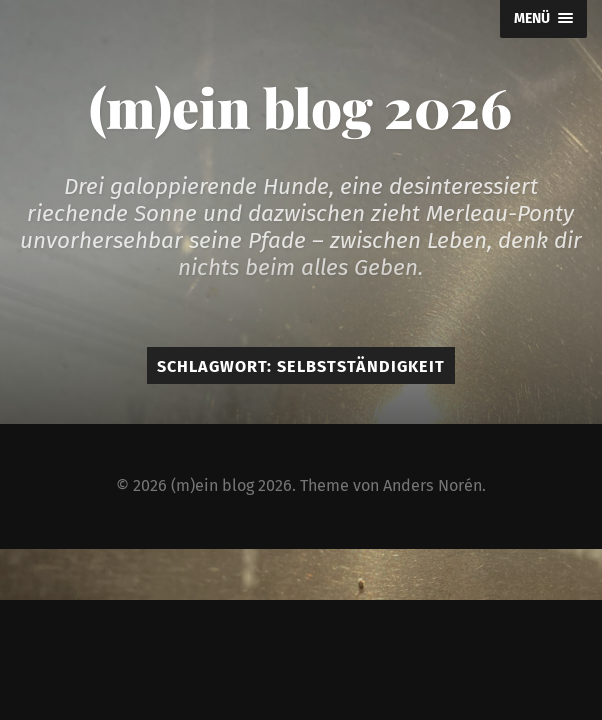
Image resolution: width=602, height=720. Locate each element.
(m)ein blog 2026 (300, 107)
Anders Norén (432, 485)
